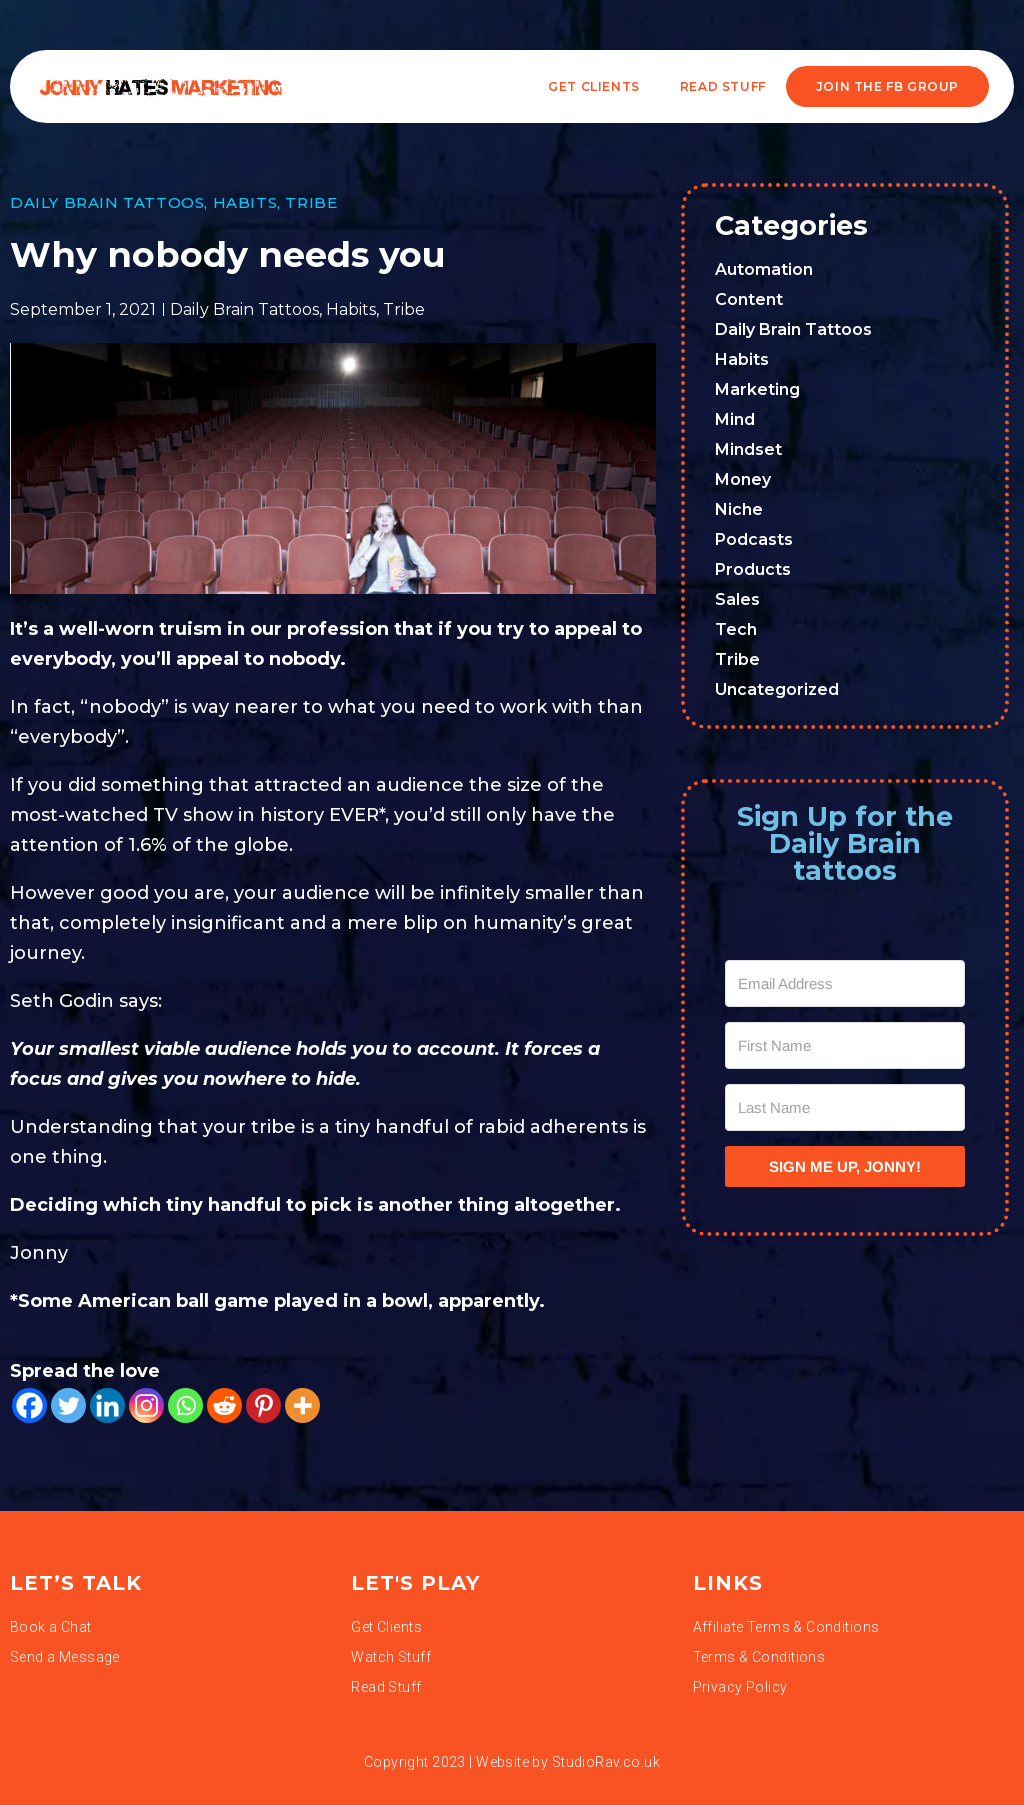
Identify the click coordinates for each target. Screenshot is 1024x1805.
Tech (736, 629)
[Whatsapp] (185, 1405)
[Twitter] (68, 1405)
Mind (735, 419)
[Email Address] (845, 983)
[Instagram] (146, 1405)
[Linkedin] (107, 1405)
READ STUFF (723, 86)
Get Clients (594, 86)
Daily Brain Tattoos (107, 202)
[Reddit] (224, 1405)
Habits (245, 202)
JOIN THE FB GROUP (887, 86)
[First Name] (845, 1045)
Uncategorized (777, 689)
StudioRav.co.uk (606, 1762)
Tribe (311, 202)
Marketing (757, 389)
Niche (739, 509)
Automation (764, 269)
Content (749, 299)
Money (743, 479)
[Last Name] (845, 1107)
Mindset (748, 449)
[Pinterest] (263, 1405)
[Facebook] (29, 1405)
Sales (737, 599)
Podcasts (754, 539)
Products (753, 569)
